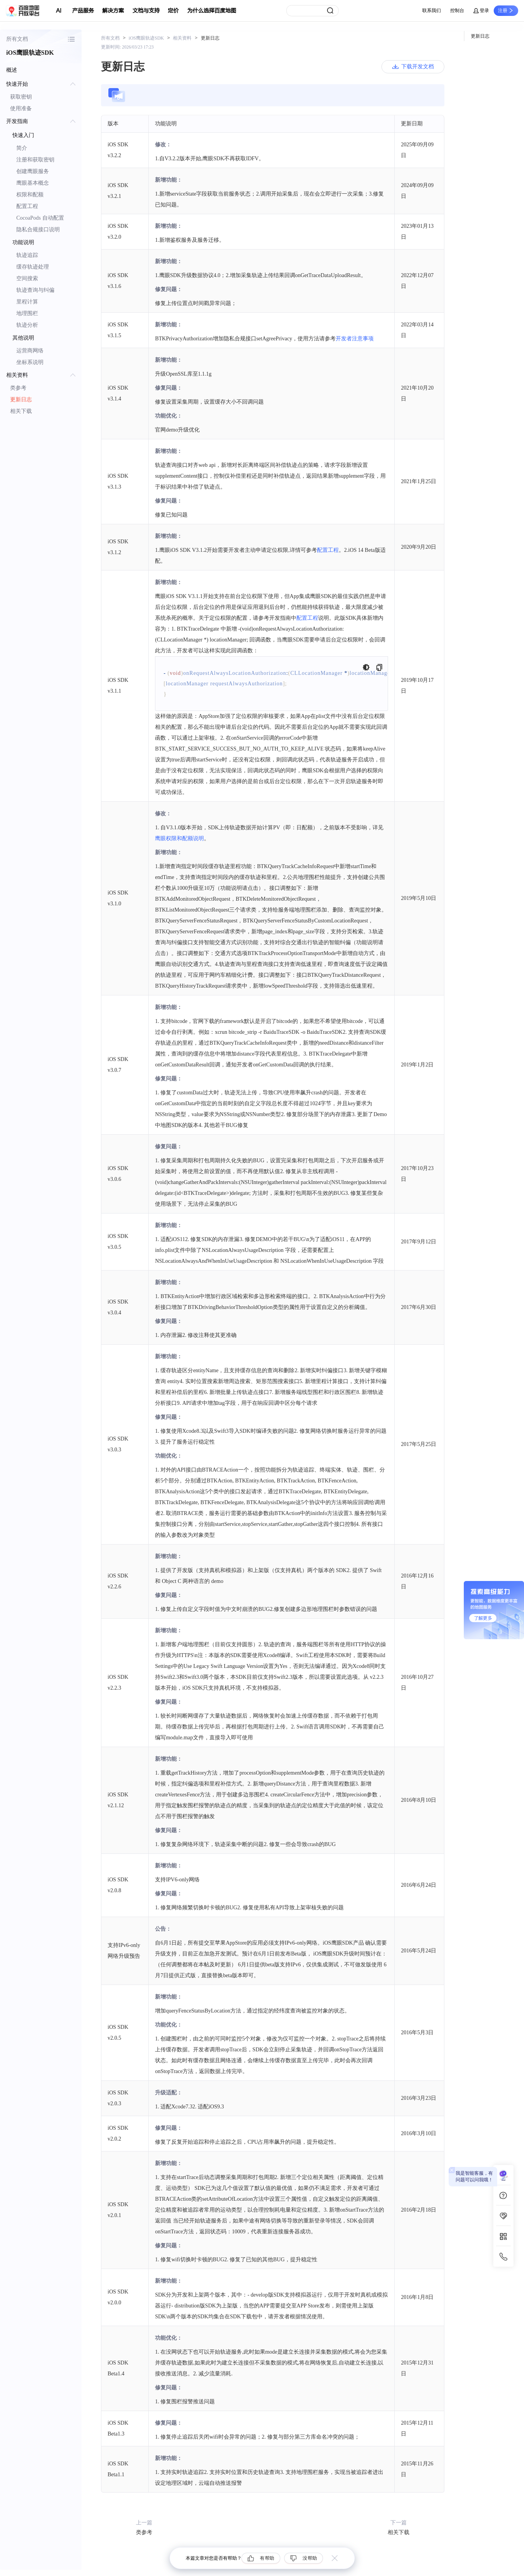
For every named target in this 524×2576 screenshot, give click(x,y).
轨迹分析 (27, 325)
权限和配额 (30, 195)
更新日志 (21, 399)
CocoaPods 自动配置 (40, 218)
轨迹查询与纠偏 (35, 290)
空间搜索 (27, 278)
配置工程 (27, 206)
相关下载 (21, 411)
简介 (21, 148)
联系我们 (431, 10)
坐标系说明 (30, 362)
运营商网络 (30, 351)
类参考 (18, 388)
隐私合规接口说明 (38, 229)
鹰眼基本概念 (32, 183)
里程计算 (27, 302)
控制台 (457, 10)
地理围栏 (27, 313)
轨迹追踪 (27, 255)
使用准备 (21, 108)
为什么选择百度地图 (211, 10)
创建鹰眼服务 (32, 171)
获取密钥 (21, 97)
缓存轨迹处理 (32, 267)
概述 (11, 70)
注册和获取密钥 (35, 160)
